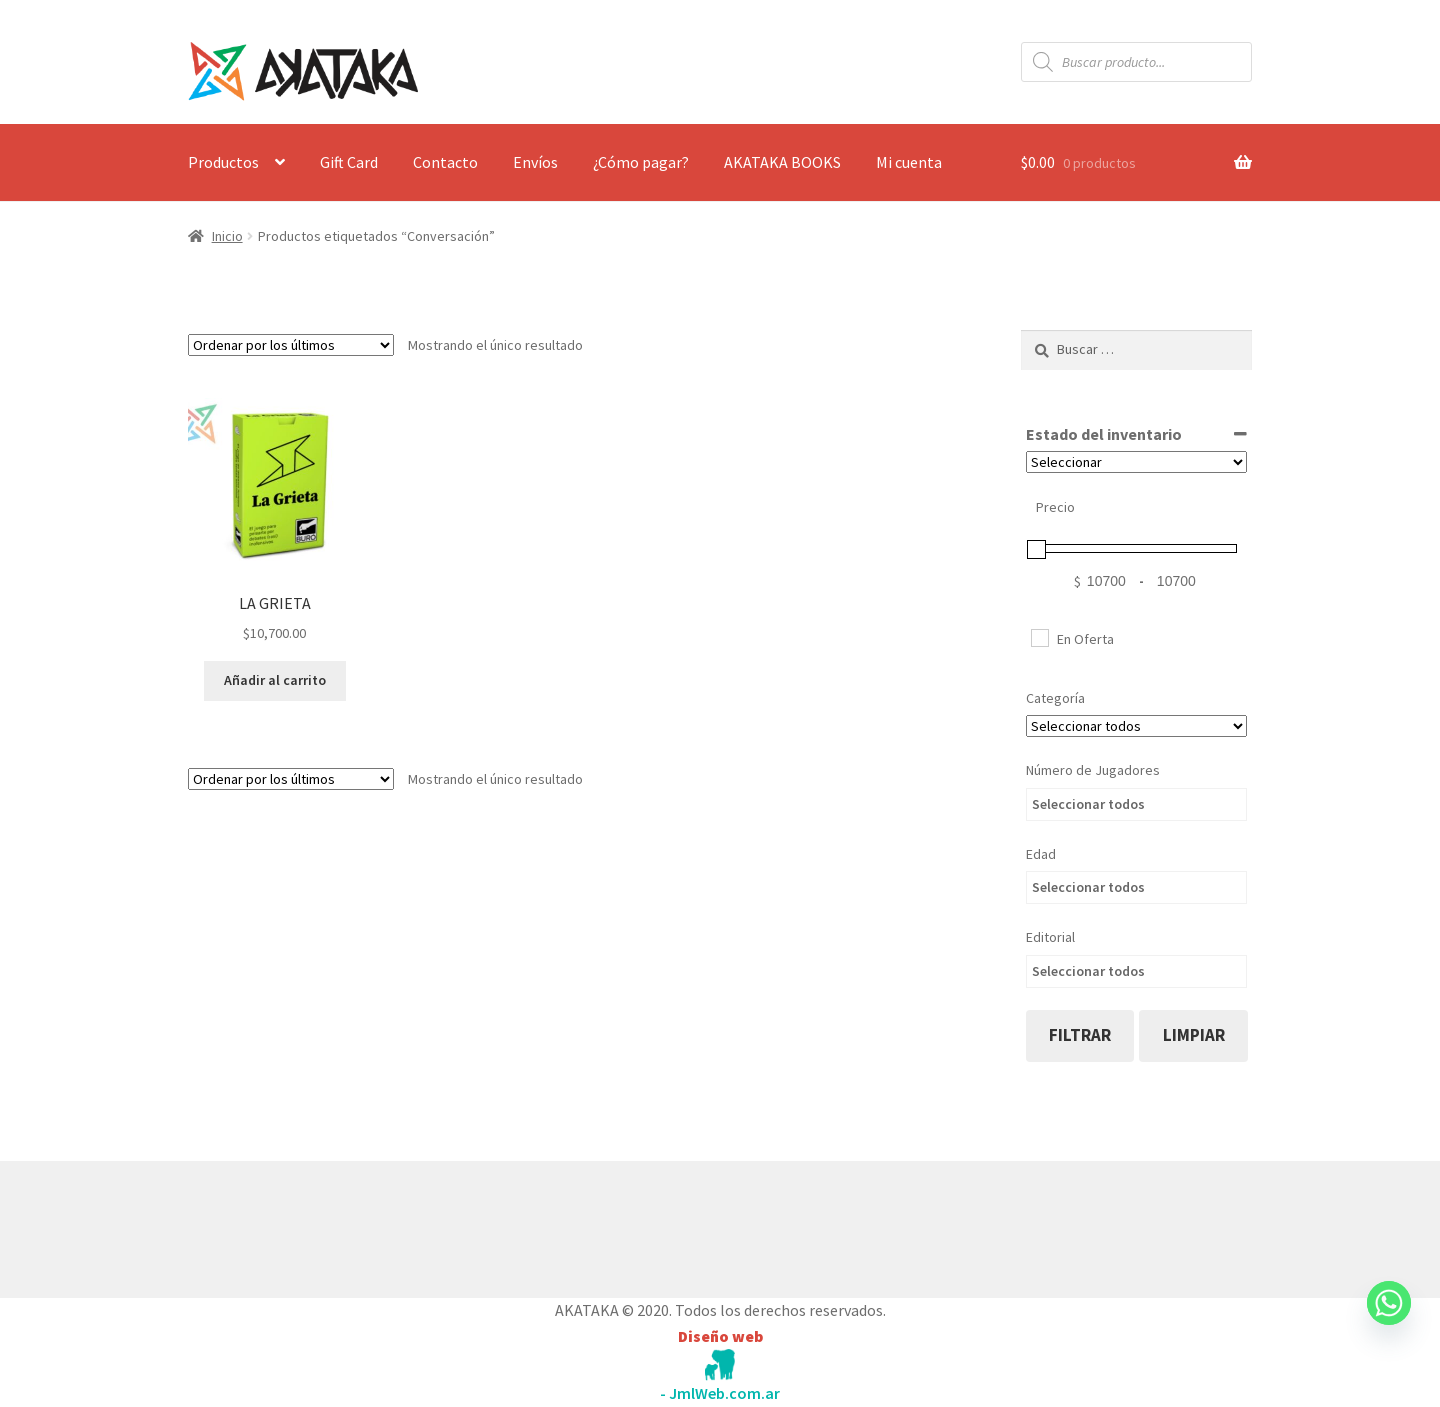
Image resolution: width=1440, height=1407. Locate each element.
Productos (223, 162)
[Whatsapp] (1389, 1322)
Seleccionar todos (1088, 804)
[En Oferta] (1039, 637)
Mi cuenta (909, 162)
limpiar (1194, 1035)
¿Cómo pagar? (641, 162)
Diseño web (720, 1336)
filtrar (1080, 1035)
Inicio (227, 236)
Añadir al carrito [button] (275, 680)
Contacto (445, 162)
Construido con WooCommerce (294, 1225)
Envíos (535, 162)
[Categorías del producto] (1136, 726)
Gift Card (349, 162)
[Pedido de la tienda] (291, 345)
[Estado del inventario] (1136, 462)
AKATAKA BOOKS (782, 162)
